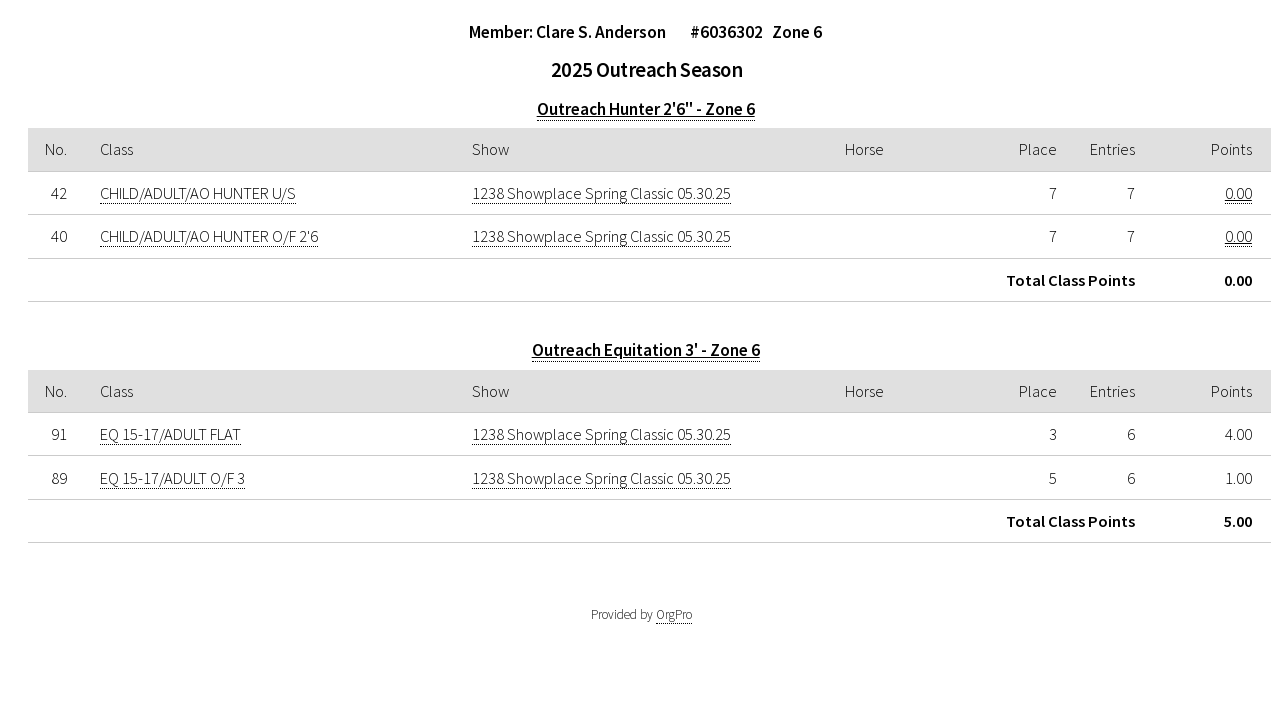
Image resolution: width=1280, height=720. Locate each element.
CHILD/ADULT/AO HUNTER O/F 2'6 (209, 236)
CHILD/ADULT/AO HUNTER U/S (198, 193)
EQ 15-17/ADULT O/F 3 (172, 478)
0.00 (1238, 193)
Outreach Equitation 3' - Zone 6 (646, 350)
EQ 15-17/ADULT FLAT (170, 434)
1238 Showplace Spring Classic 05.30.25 (601, 193)
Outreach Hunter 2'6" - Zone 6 (646, 109)
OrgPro (674, 614)
